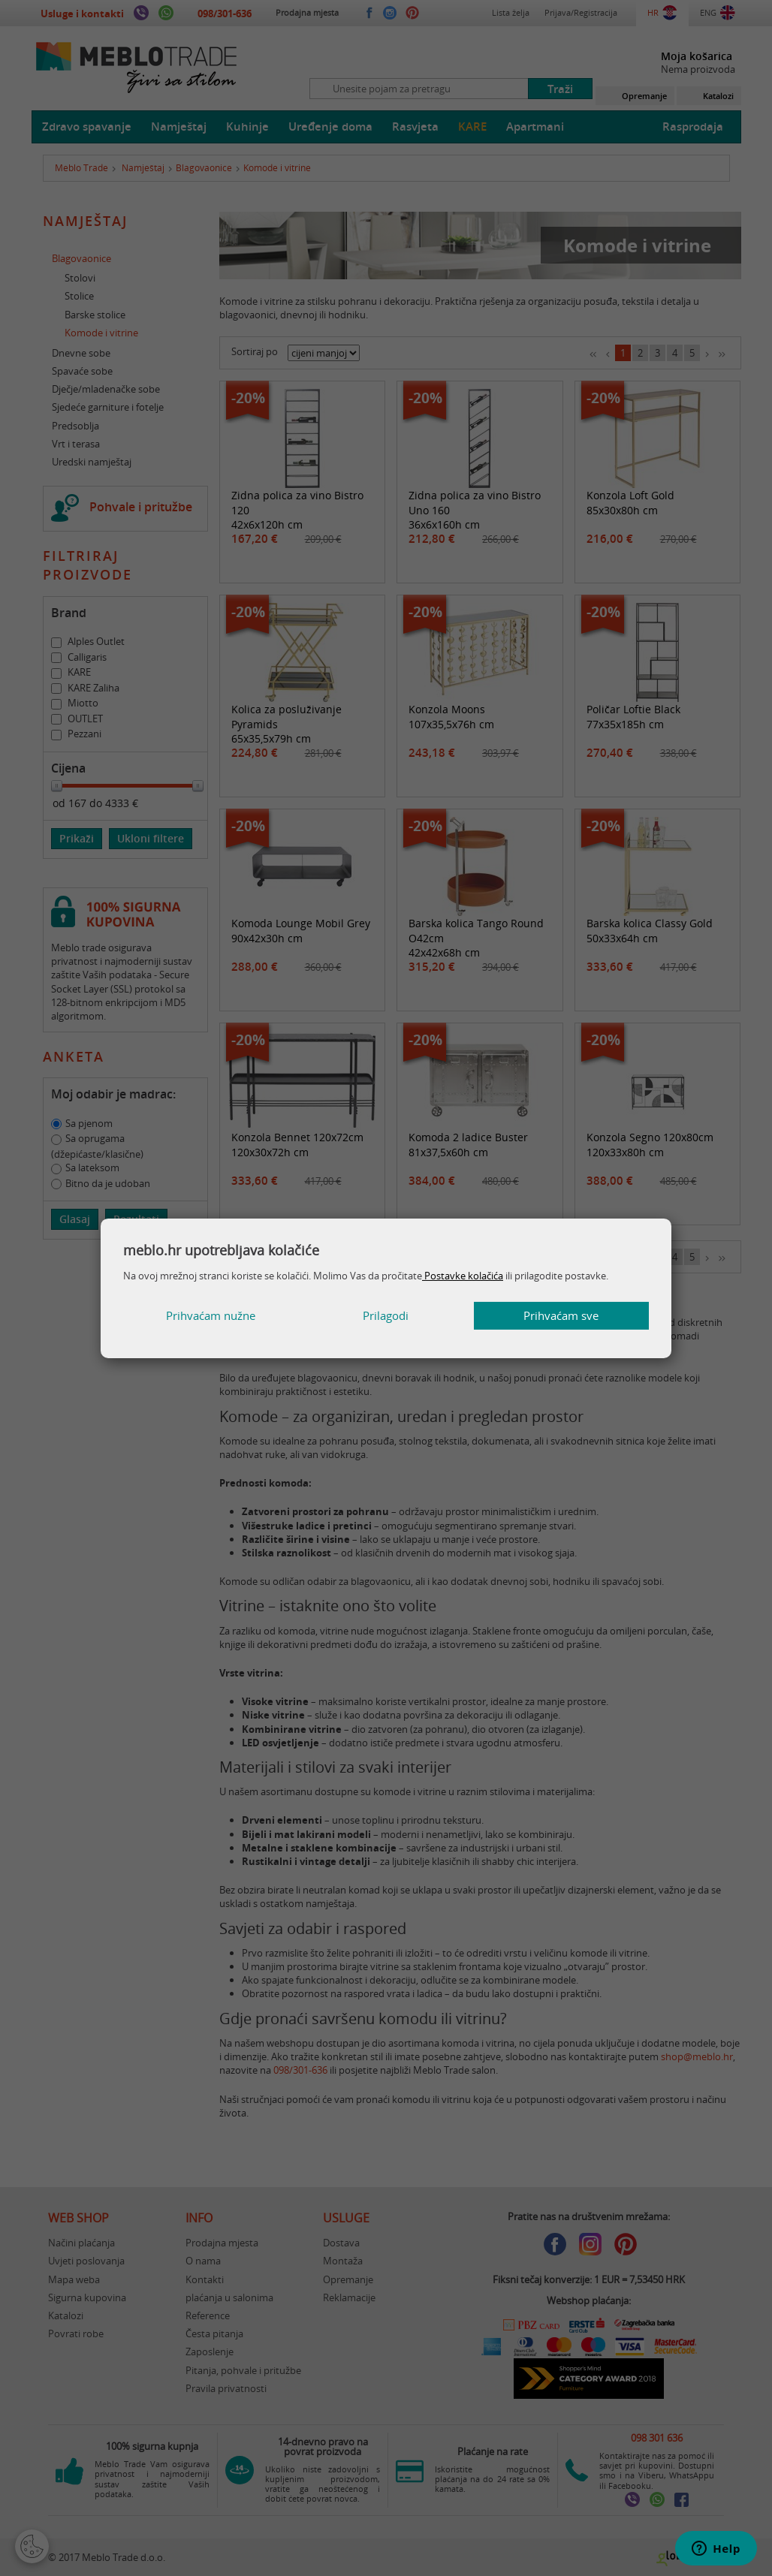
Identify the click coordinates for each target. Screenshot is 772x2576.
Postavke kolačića (462, 1275)
